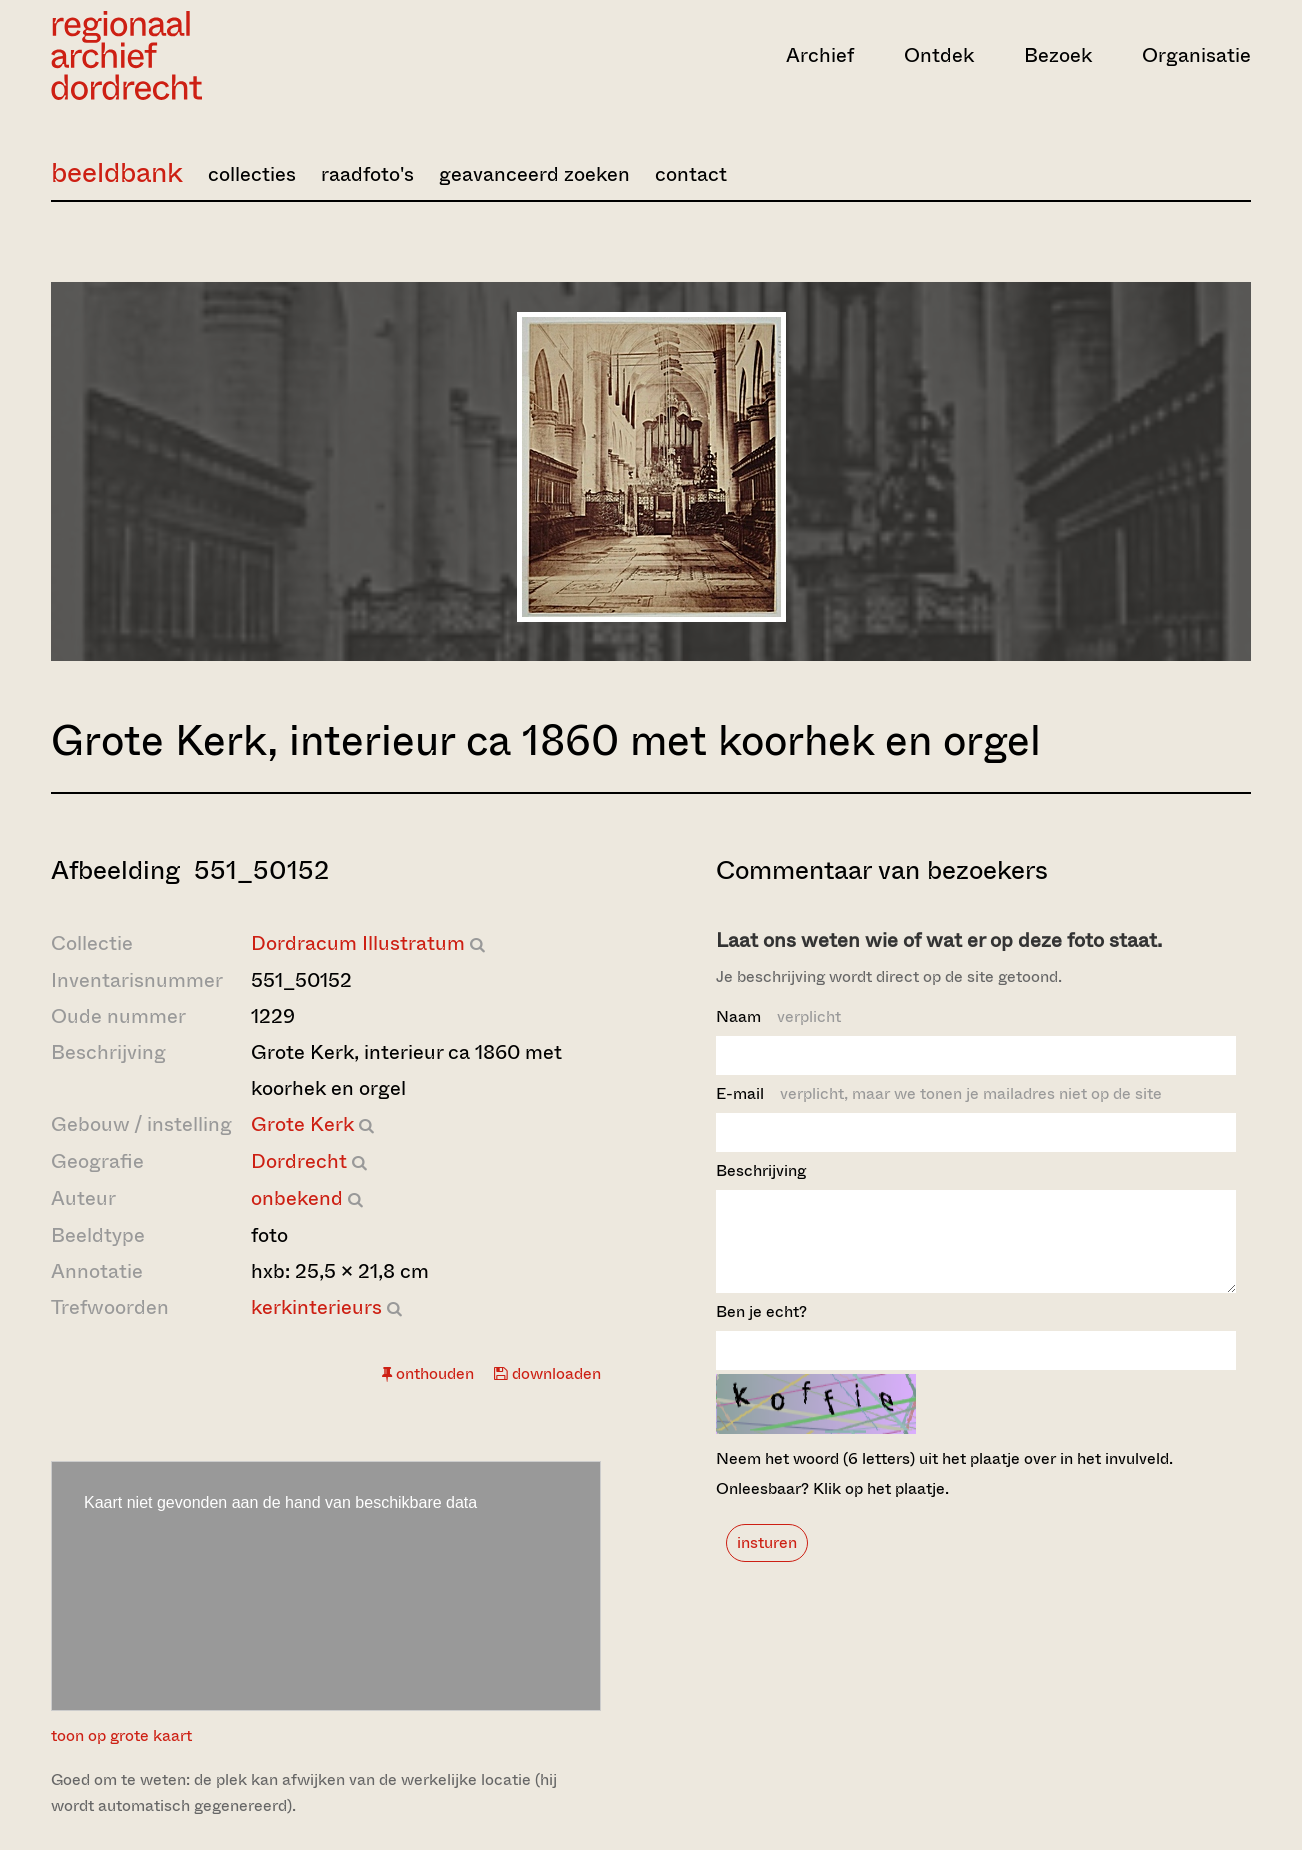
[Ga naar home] (231, 55)
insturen (767, 1560)
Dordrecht (299, 1161)
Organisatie (1196, 55)
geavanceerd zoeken (534, 174)
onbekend (297, 1198)
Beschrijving (761, 1170)
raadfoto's (367, 174)
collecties (252, 174)
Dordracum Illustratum (358, 943)
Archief (820, 55)
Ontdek (939, 55)
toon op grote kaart (121, 1735)
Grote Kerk (302, 1124)
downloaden (547, 1373)
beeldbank (117, 172)
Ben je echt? (761, 1329)
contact (691, 174)
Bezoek (1058, 55)
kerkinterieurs (316, 1307)
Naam (778, 1016)
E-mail (939, 1093)
